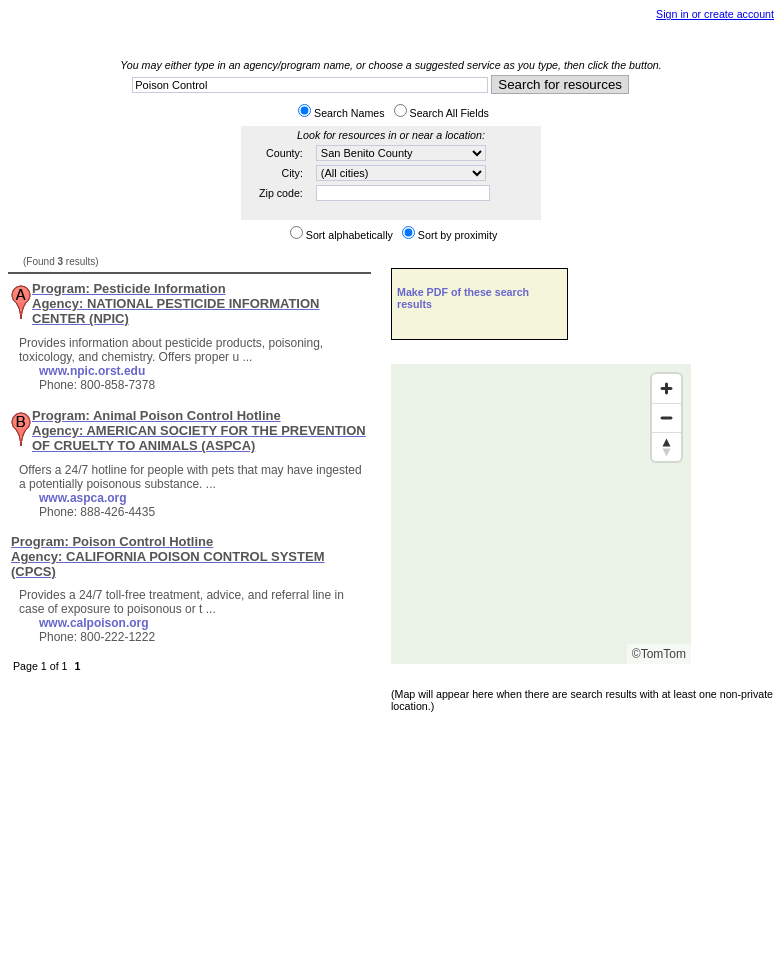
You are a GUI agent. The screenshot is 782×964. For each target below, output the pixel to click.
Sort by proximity (457, 235)
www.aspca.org (83, 498)
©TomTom (659, 654)
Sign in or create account (715, 14)
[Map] (541, 514)
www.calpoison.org (94, 623)
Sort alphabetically (349, 235)
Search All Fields (449, 113)
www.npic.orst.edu (92, 371)
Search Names (349, 113)
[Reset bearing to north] (666, 446)
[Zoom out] (666, 417)
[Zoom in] (666, 388)
